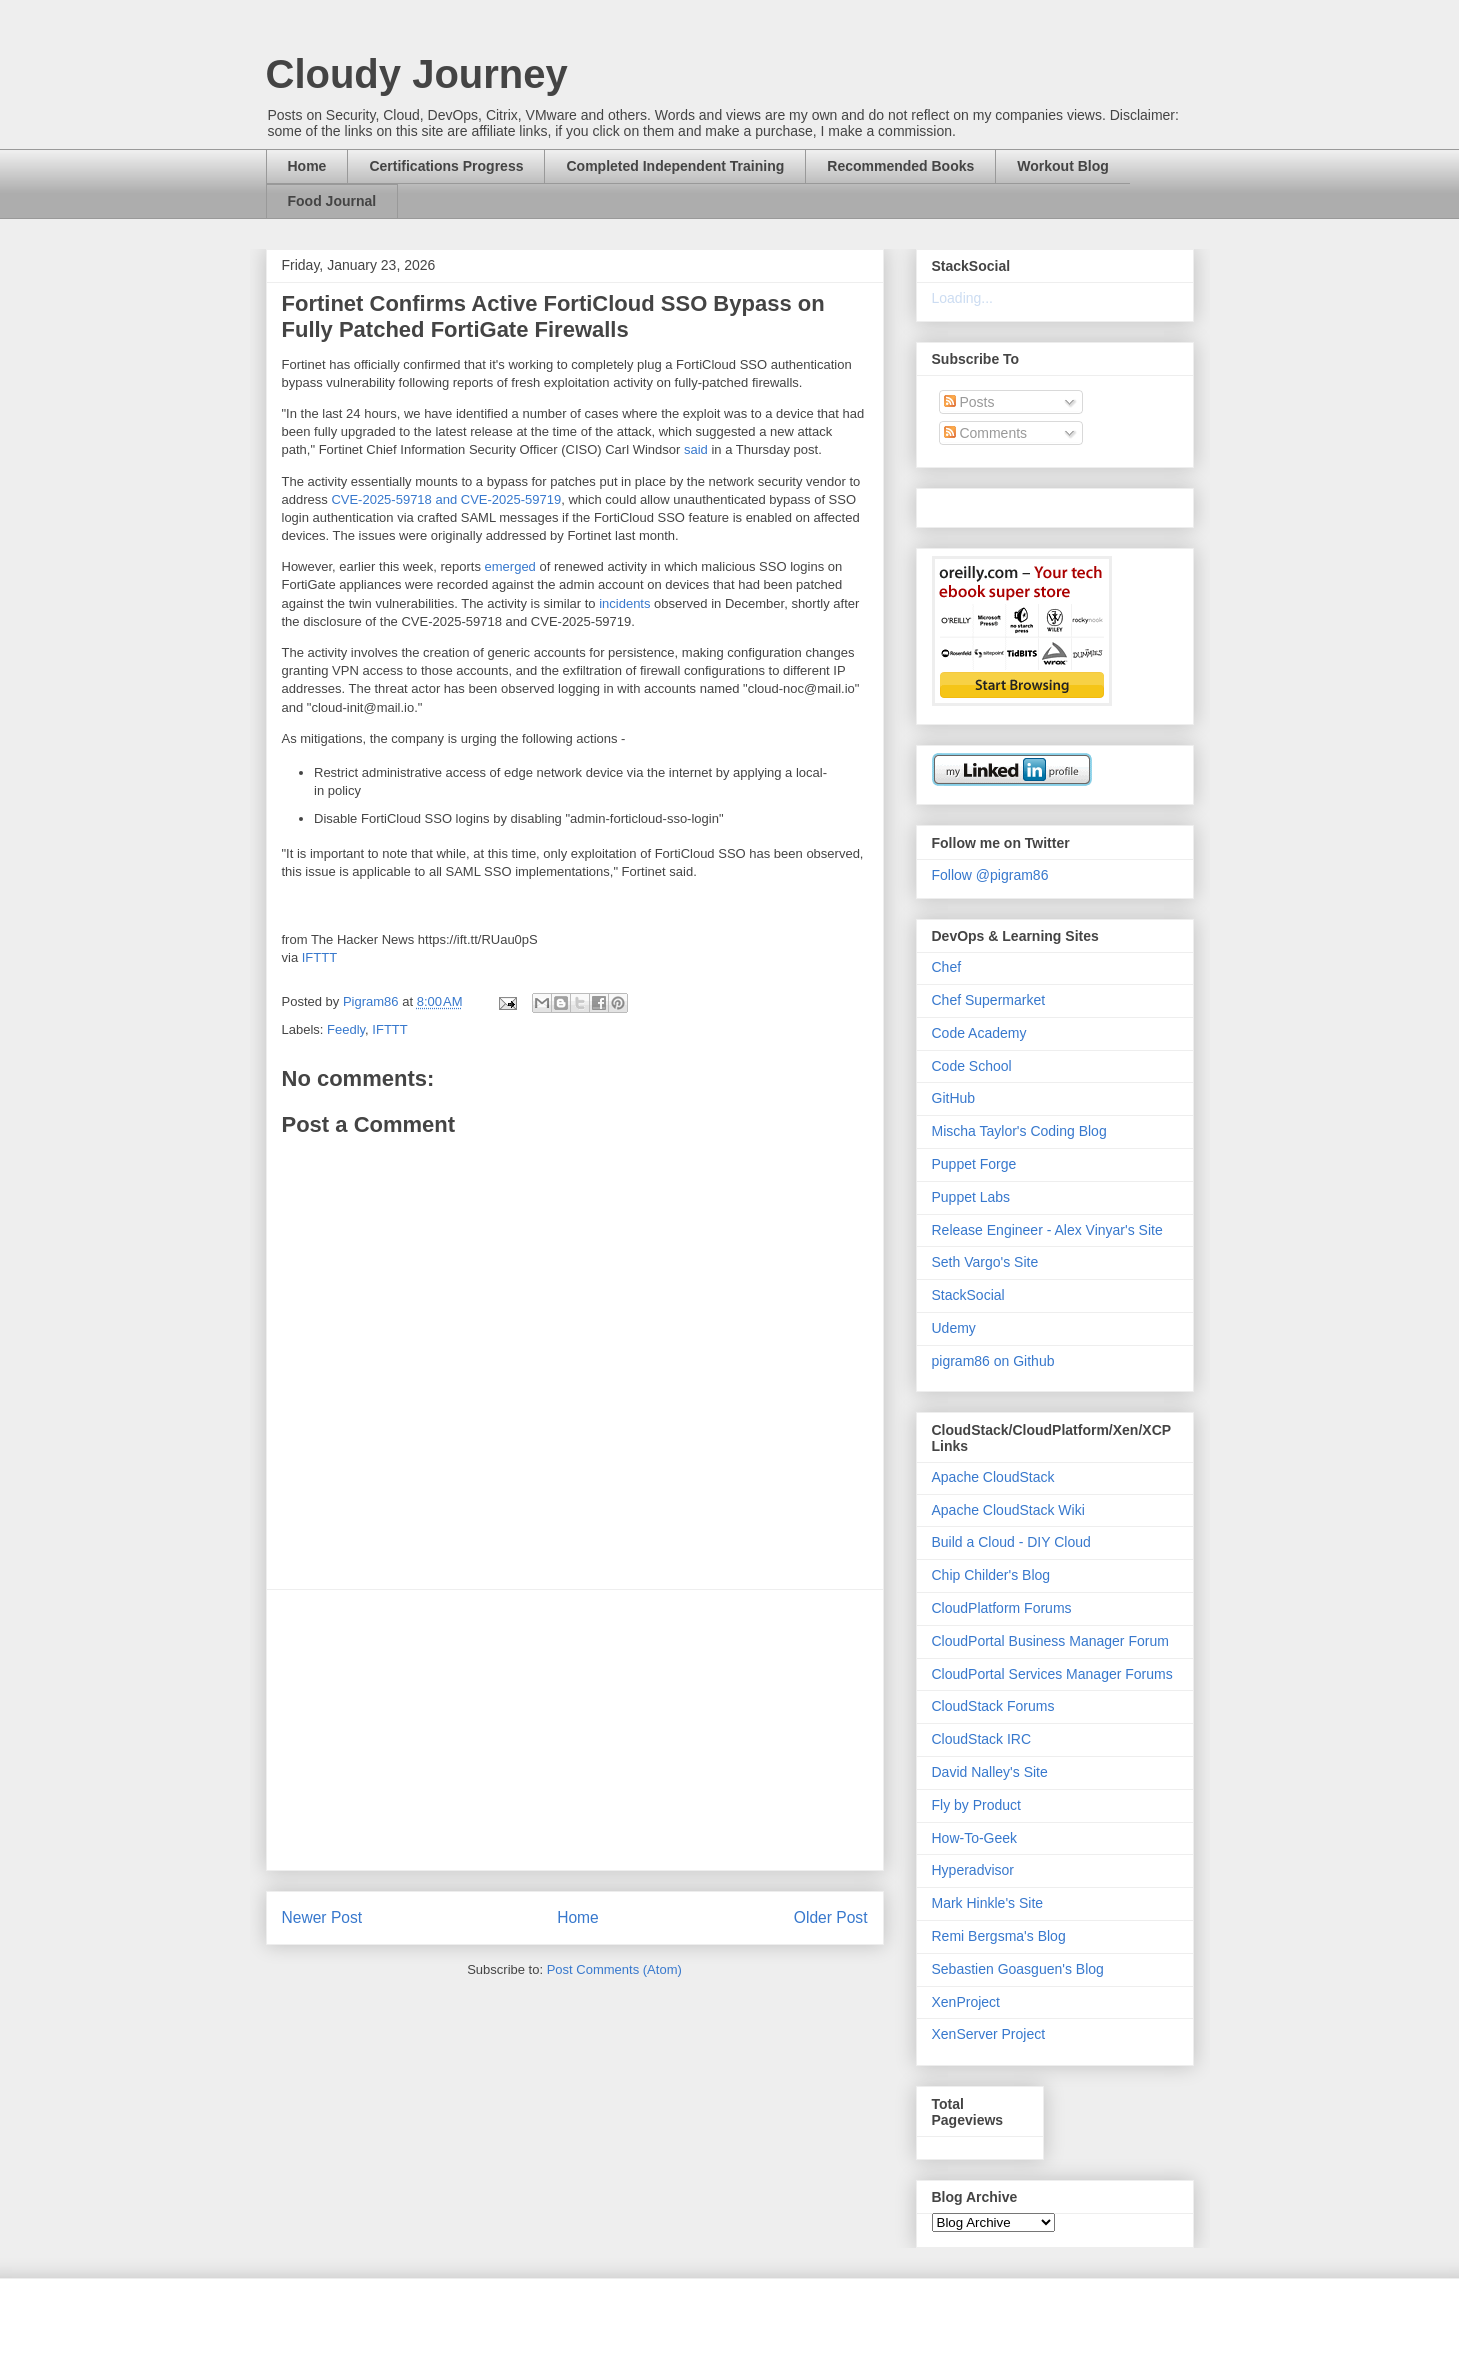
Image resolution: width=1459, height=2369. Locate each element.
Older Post (831, 1917)
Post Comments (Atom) (614, 1969)
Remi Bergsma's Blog (999, 1936)
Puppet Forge (974, 1164)
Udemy (954, 1328)
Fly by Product (976, 1805)
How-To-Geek (975, 1838)
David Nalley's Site (990, 1772)
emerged (510, 566)
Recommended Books (900, 166)
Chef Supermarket (989, 1000)
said (696, 449)
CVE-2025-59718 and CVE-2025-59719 (446, 499)
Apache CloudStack (993, 1477)
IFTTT (319, 957)
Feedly (346, 1029)
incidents (624, 603)
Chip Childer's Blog (991, 1575)
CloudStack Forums (993, 1706)
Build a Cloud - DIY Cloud (1011, 1542)
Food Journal (332, 201)
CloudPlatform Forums (1002, 1608)
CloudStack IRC (982, 1739)
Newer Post (322, 1917)
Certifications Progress (446, 166)
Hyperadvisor (973, 1870)
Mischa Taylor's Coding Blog (1019, 1131)
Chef (947, 967)
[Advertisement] (575, 1730)
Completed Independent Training (675, 166)
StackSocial (968, 1295)
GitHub (954, 1098)
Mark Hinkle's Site (988, 1903)
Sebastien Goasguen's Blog (1018, 1969)
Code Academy (979, 1033)
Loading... (963, 298)
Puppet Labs (971, 1197)
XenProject (966, 2002)
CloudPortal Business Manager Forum (1050, 1641)
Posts (969, 402)
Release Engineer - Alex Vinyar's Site (1047, 1230)
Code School (972, 1066)
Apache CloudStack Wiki (1008, 1510)
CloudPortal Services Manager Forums (1052, 1674)
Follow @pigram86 (990, 875)
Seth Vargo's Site (985, 1262)
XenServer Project (989, 2034)
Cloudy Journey (417, 74)
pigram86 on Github (993, 1361)
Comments (986, 433)
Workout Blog (1063, 166)
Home (307, 166)
